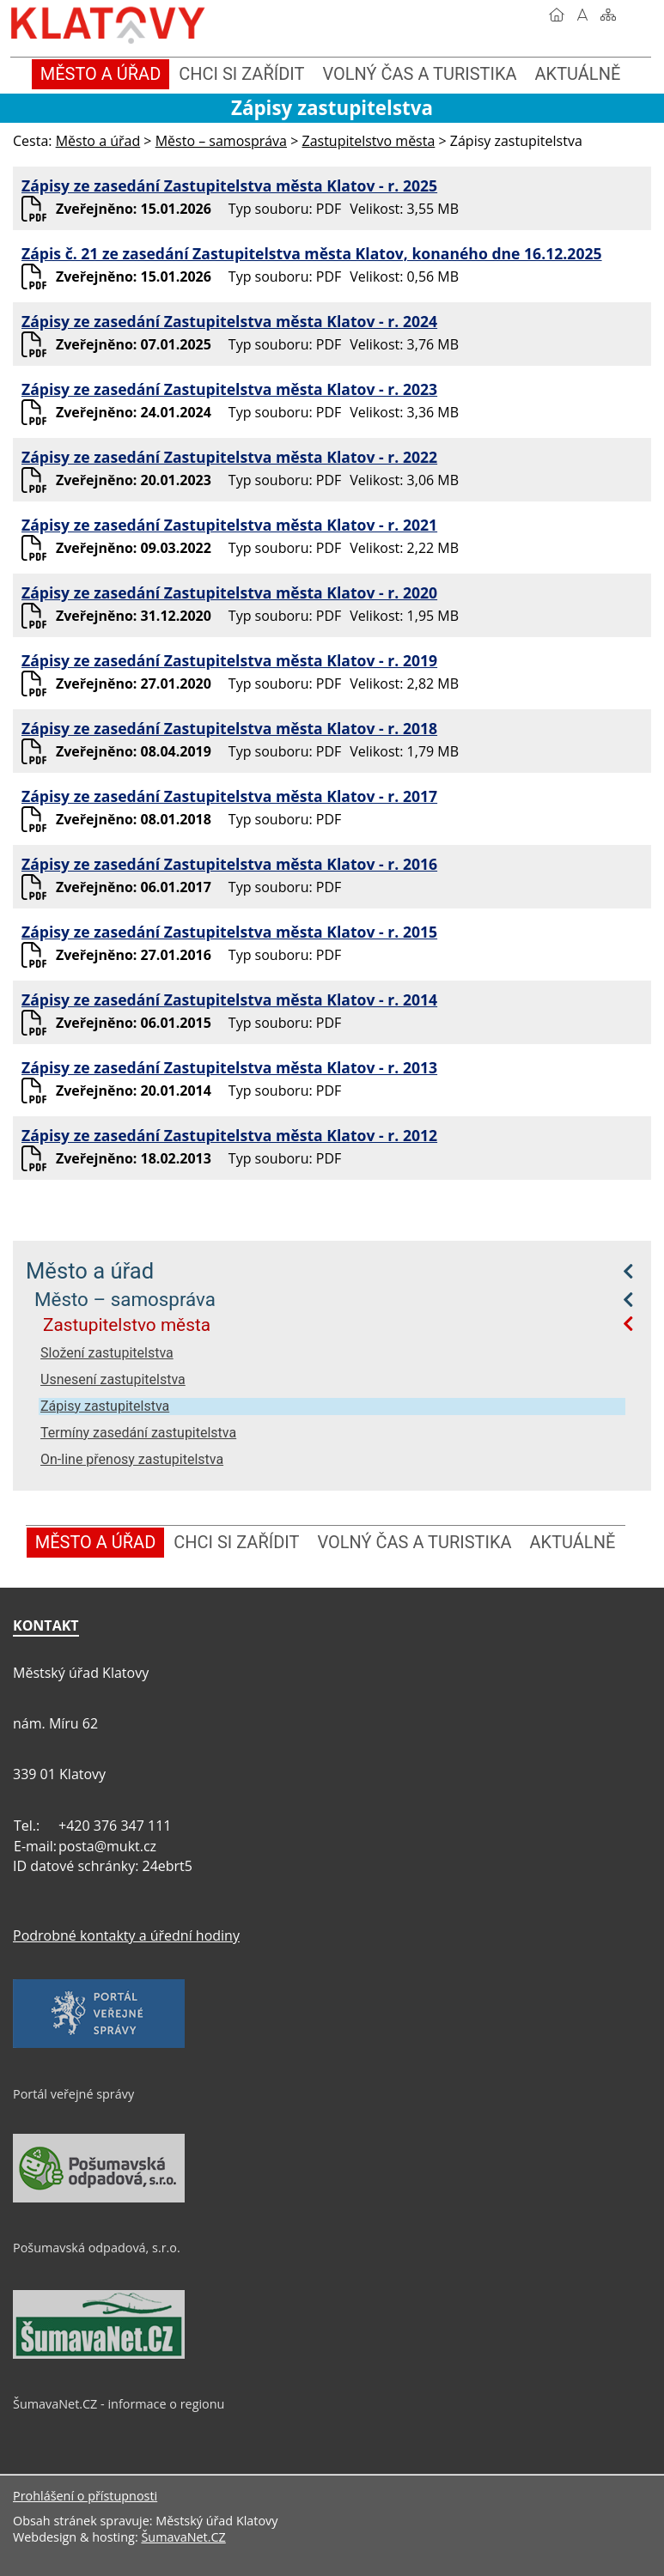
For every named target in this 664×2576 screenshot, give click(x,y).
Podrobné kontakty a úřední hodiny (126, 1935)
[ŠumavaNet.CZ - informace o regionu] (99, 2354)
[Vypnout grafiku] (582, 14)
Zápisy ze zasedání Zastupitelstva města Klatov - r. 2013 (229, 1067)
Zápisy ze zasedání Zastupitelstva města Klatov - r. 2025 (229, 185)
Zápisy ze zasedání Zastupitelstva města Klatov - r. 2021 (229, 524)
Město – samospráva (125, 1299)
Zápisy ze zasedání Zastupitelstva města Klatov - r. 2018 (229, 728)
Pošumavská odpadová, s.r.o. (96, 2247)
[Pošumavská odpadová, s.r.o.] (99, 2198)
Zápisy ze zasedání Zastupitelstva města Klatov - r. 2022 (229, 457)
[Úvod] (556, 14)
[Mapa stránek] (608, 14)
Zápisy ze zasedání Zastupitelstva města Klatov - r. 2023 (229, 389)
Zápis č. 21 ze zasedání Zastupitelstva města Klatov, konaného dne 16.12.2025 (311, 253)
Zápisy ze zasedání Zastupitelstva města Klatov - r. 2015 (229, 931)
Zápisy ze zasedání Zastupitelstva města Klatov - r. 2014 (229, 999)
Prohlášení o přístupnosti (85, 2496)
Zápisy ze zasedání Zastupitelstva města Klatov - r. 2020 (229, 592)
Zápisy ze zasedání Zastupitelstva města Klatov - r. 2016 (229, 864)
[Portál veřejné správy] (99, 2043)
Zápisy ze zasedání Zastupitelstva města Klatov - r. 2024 (229, 321)
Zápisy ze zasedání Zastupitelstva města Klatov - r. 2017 (229, 796)
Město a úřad (90, 1271)
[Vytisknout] (634, 14)
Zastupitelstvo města (126, 1325)
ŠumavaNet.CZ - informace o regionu (118, 2404)
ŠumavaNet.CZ (183, 2537)
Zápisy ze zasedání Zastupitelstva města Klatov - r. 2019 (229, 660)
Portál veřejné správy (73, 2094)
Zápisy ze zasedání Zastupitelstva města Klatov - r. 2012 (229, 1135)
